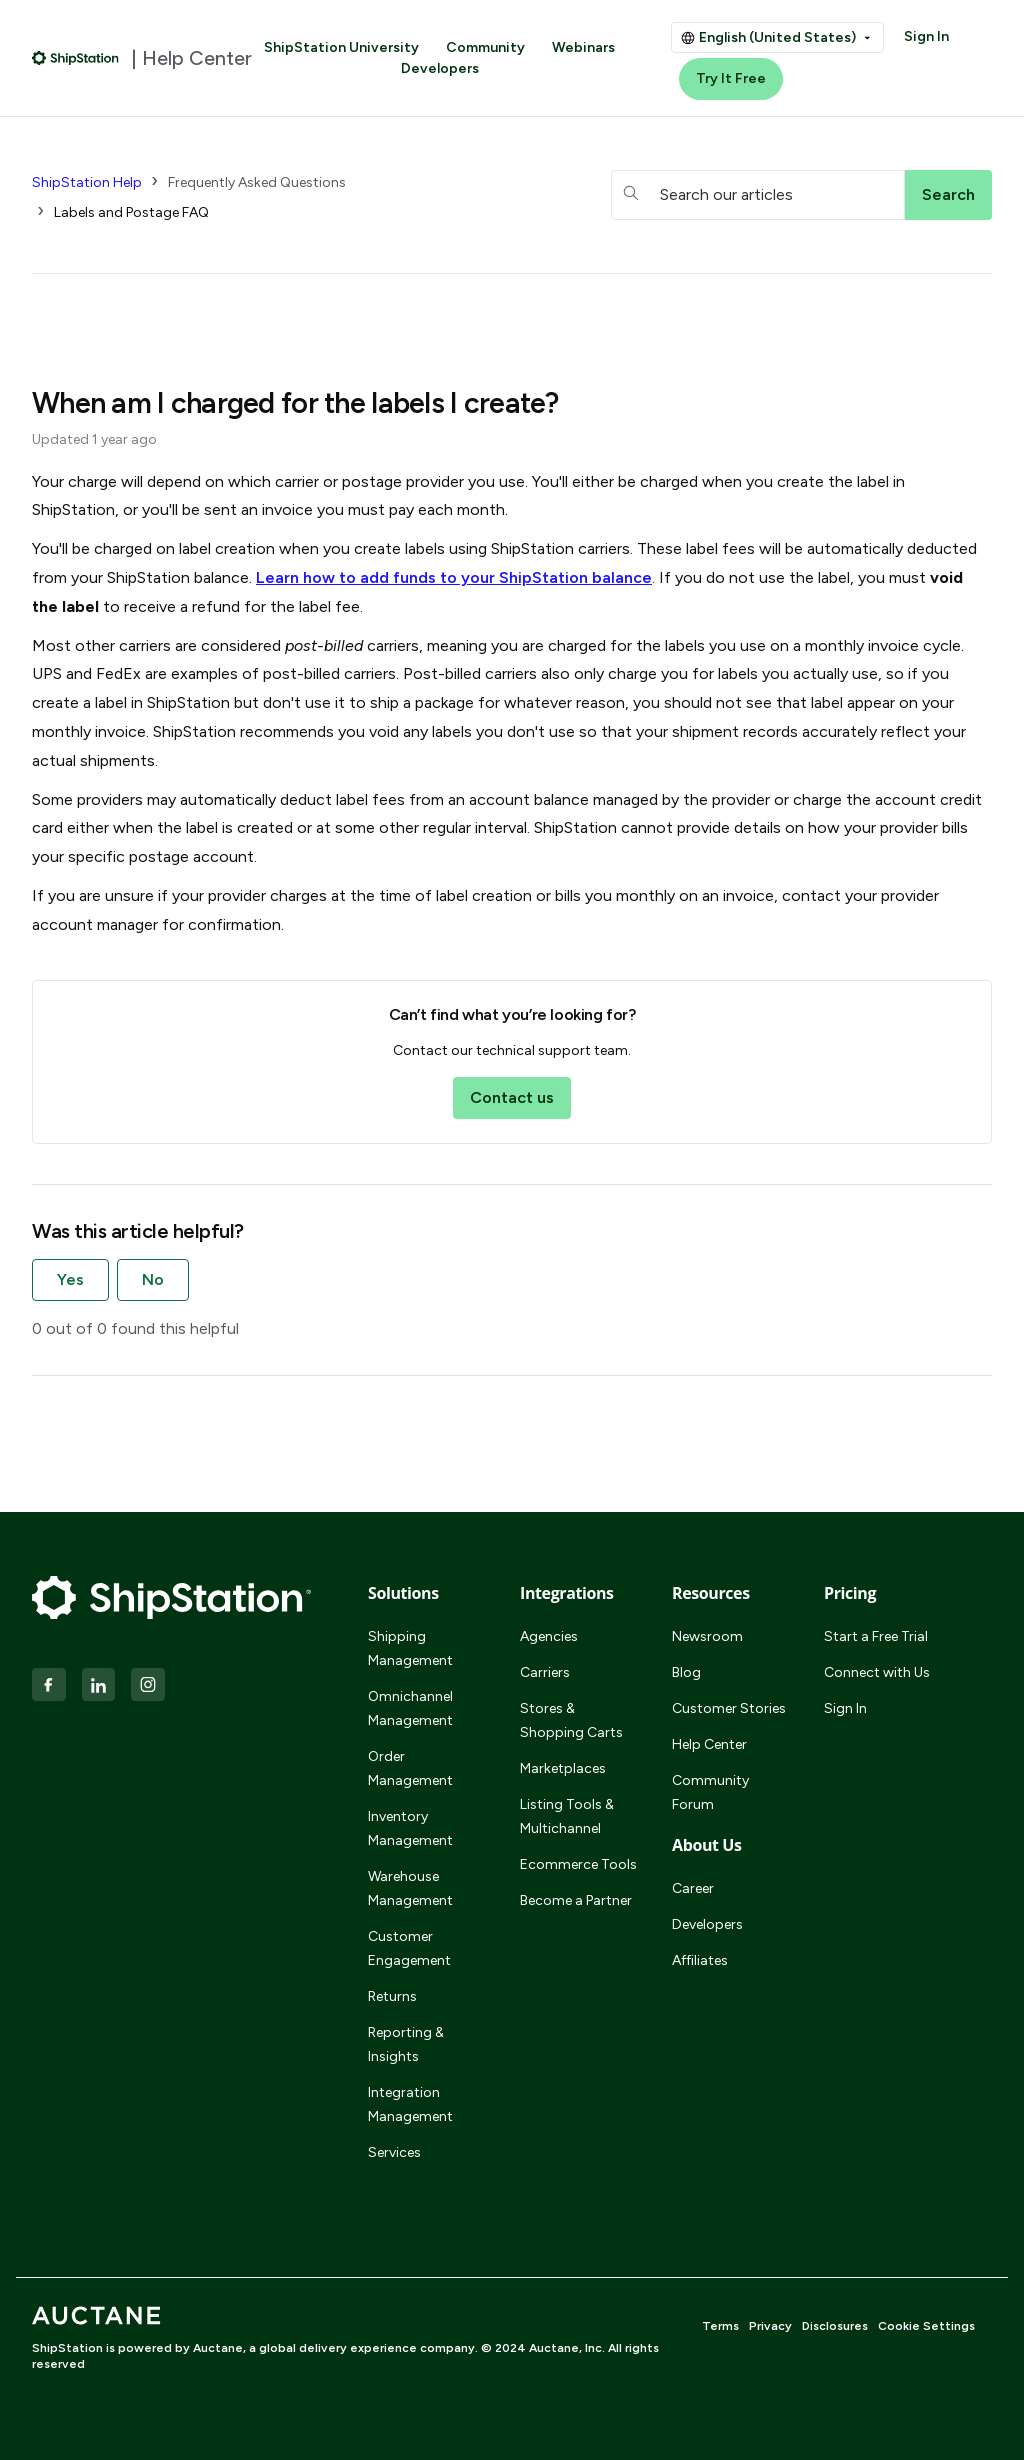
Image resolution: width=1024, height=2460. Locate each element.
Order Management (410, 1768)
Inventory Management (410, 1828)
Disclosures (835, 2326)
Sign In (926, 36)
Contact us (512, 1097)
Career (693, 1888)
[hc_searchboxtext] (758, 195)
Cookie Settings (926, 2326)
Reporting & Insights (406, 2044)
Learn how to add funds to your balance (454, 577)
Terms (720, 2326)
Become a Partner (576, 1900)
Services (394, 2152)
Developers (440, 68)
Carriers (545, 1672)
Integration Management (410, 2104)
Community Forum (710, 1792)
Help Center (709, 1744)
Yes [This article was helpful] (70, 1279)
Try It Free (731, 78)
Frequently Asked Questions (257, 182)
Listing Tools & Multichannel (567, 1816)
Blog (686, 1672)
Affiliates (700, 1960)
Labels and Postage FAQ (131, 212)
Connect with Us (877, 1672)
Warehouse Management (410, 1888)
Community (485, 47)
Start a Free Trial (876, 1636)
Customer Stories (729, 1708)
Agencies (549, 1636)
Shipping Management (410, 1648)
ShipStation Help (87, 182)
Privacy (770, 2326)
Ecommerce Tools (578, 1864)
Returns (392, 1996)
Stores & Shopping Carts (571, 1720)
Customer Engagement (409, 1948)
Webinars (583, 47)
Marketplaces (563, 1768)
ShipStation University (341, 47)
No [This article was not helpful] (153, 1279)
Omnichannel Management (410, 1708)
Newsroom (707, 1636)
